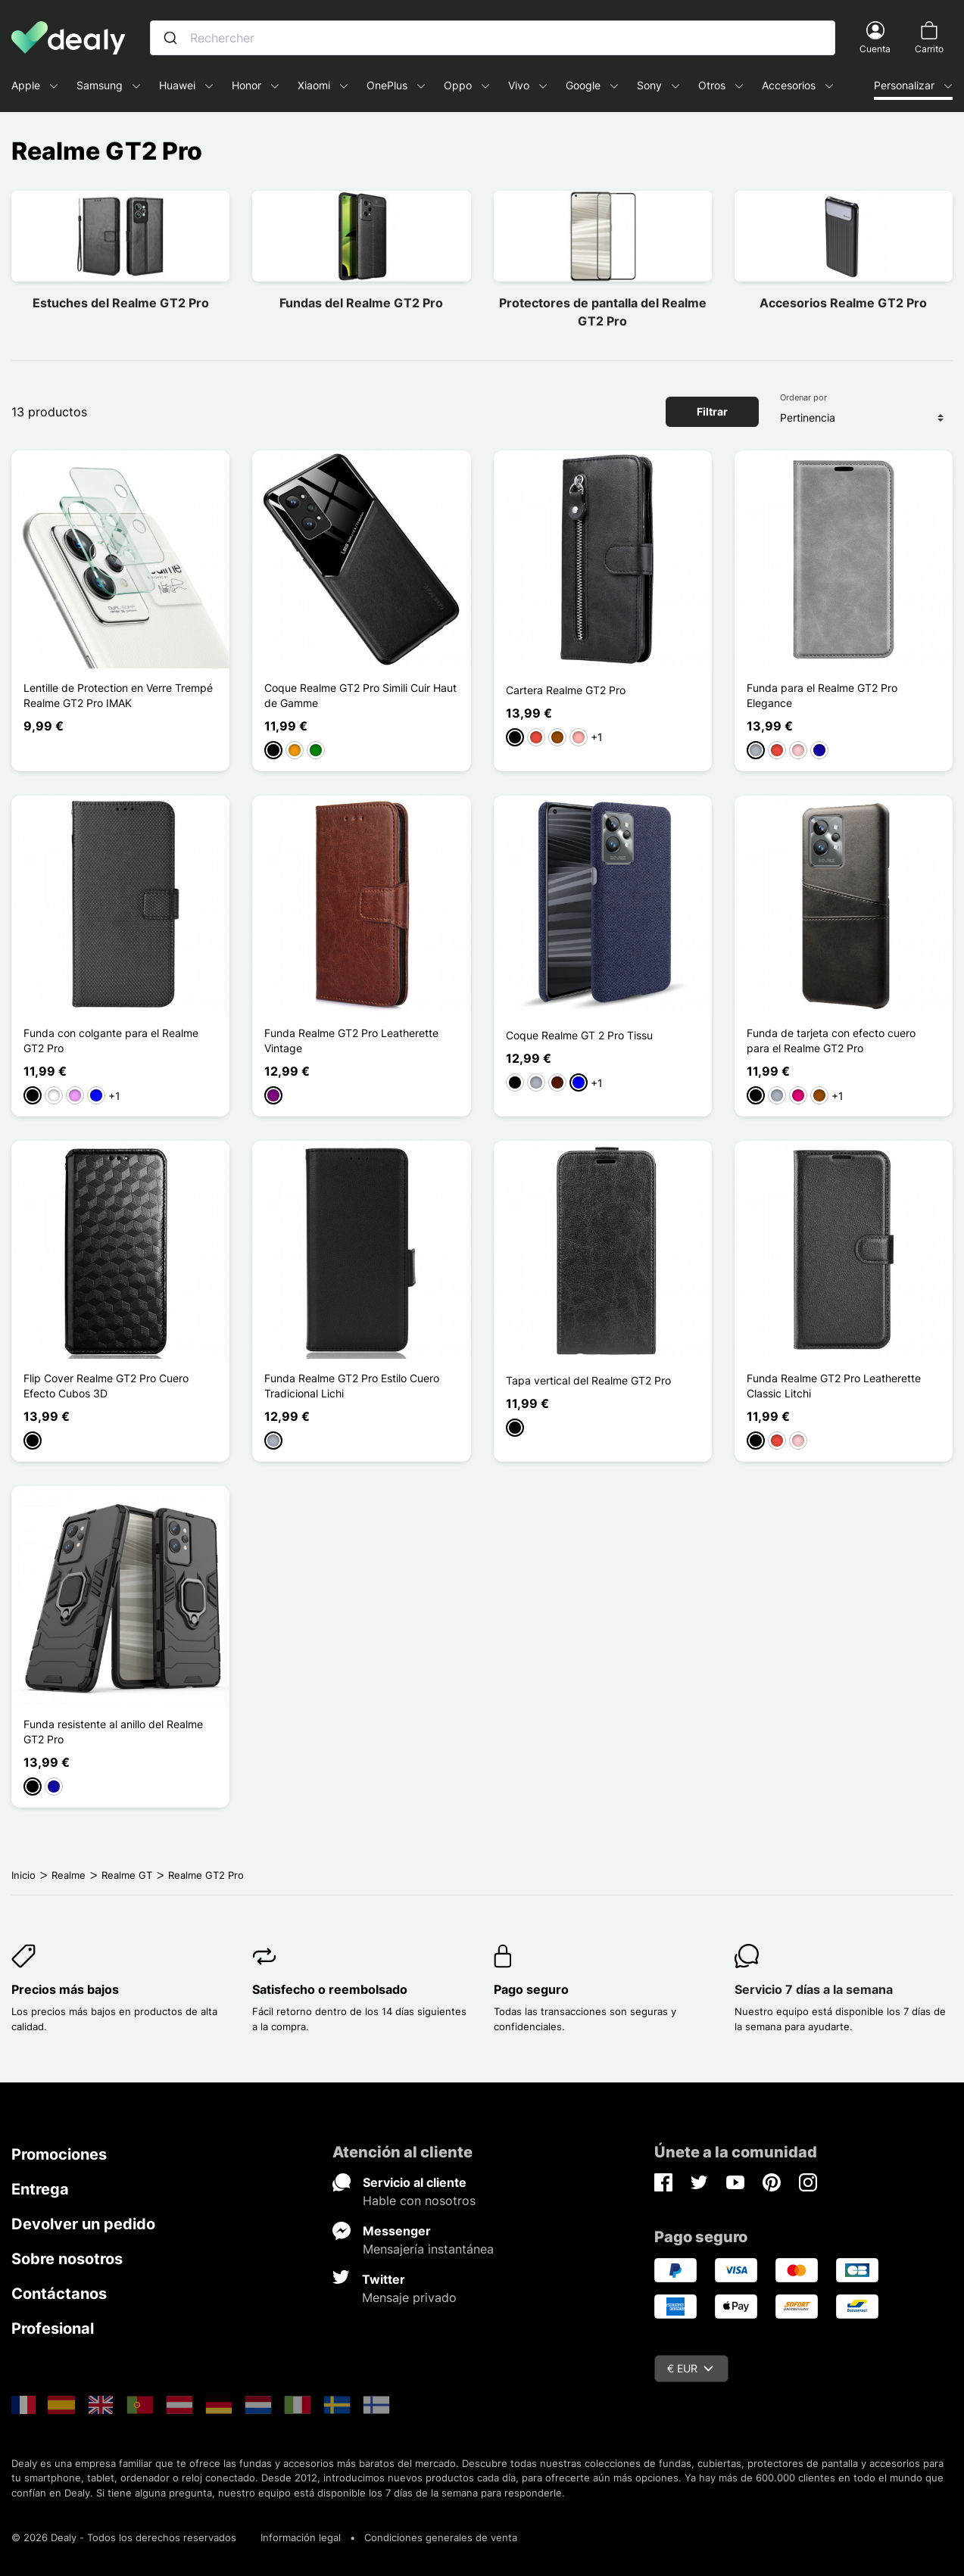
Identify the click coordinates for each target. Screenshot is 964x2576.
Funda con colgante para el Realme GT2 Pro (110, 1040)
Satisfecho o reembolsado (329, 1989)
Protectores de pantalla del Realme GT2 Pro (603, 312)
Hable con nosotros (419, 2200)
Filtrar (712, 411)
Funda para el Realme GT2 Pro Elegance (822, 695)
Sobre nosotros (67, 2259)
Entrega (40, 2189)
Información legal (300, 2537)
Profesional (52, 2328)
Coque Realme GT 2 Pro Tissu (579, 1035)
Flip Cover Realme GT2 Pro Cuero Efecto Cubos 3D (106, 1386)
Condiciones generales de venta (440, 2537)
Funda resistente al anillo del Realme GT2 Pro (113, 1732)
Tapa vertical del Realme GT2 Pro (588, 1380)
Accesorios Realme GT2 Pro (843, 302)
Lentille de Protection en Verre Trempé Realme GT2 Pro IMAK (118, 695)
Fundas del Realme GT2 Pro (361, 302)
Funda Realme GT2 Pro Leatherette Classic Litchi (834, 1386)
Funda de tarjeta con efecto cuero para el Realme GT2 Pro (831, 1040)
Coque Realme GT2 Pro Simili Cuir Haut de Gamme (360, 695)
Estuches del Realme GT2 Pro (121, 302)
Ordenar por (803, 397)
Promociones (59, 2154)
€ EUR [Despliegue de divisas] (690, 2368)
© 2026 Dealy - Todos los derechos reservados (123, 2537)
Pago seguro (531, 1989)
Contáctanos (59, 2294)
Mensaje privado (409, 2297)
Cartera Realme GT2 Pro (566, 690)
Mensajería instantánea (428, 2249)
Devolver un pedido (83, 2224)
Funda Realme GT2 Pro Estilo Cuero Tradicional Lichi (351, 1386)
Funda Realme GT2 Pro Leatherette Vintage (351, 1040)
